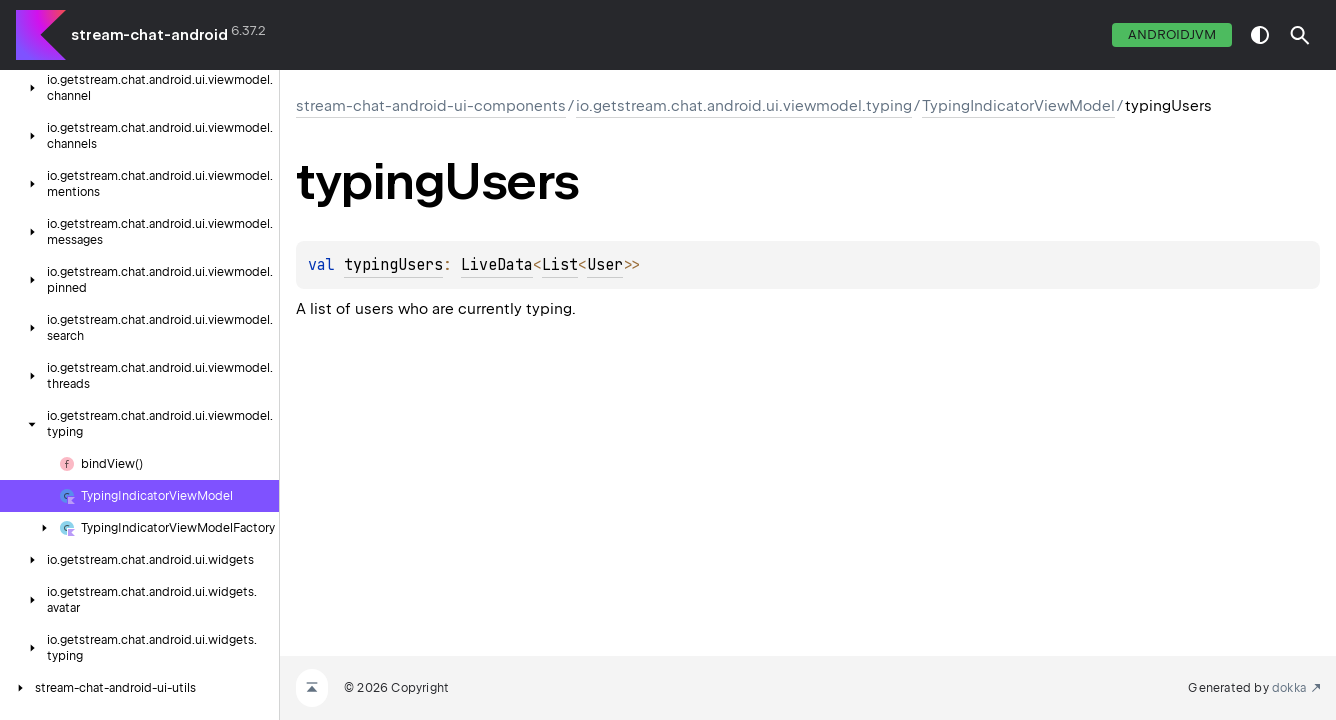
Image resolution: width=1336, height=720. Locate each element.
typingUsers (393, 265)
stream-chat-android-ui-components (431, 106)
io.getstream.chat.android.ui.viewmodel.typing (744, 106)
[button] (1300, 35)
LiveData (497, 265)
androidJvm (1172, 34)
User (605, 265)
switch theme (1260, 35)
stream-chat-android (149, 35)
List (560, 265)
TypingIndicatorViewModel (1018, 106)
